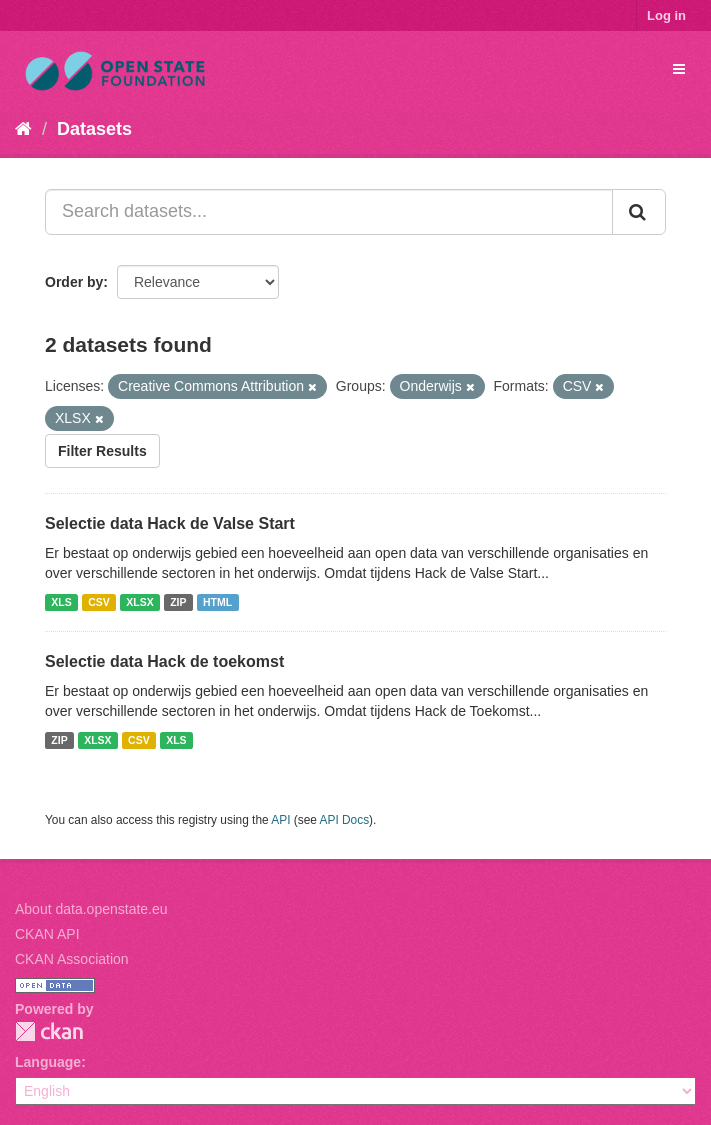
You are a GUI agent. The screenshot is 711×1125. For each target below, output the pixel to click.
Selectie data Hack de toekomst (164, 661)
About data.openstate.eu (91, 909)
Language (48, 1062)
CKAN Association (72, 959)
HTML (217, 602)
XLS (61, 602)
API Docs (345, 820)
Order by (74, 282)
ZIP (178, 602)
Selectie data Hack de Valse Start (170, 523)
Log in (666, 15)
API (280, 820)
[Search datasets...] (329, 212)
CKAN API (47, 934)
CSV (99, 602)
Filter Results (102, 451)
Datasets (94, 129)
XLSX (139, 602)
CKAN (49, 1031)
